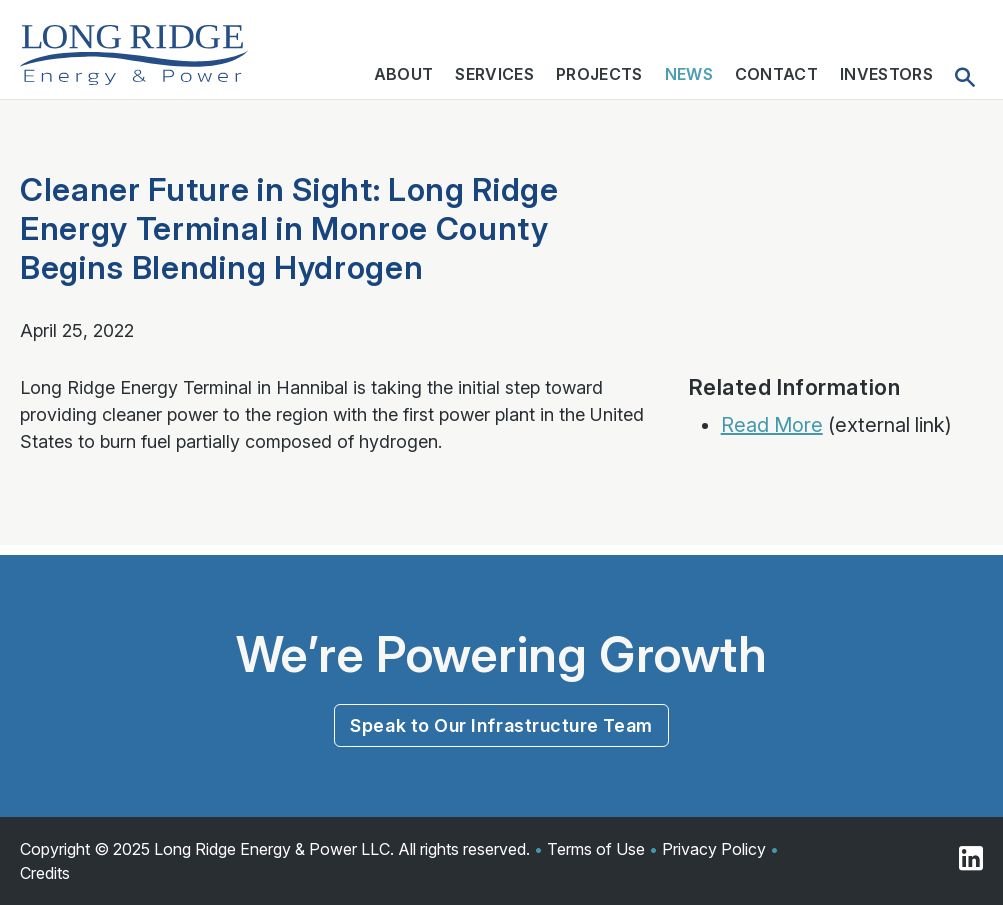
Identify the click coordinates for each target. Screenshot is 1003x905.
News (689, 74)
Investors (886, 74)
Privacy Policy (714, 849)
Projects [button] (599, 74)
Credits (45, 873)
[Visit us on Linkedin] (971, 861)
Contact (776, 74)
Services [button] (494, 74)
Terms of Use (596, 849)
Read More (772, 425)
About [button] (404, 74)
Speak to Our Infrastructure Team (501, 725)
